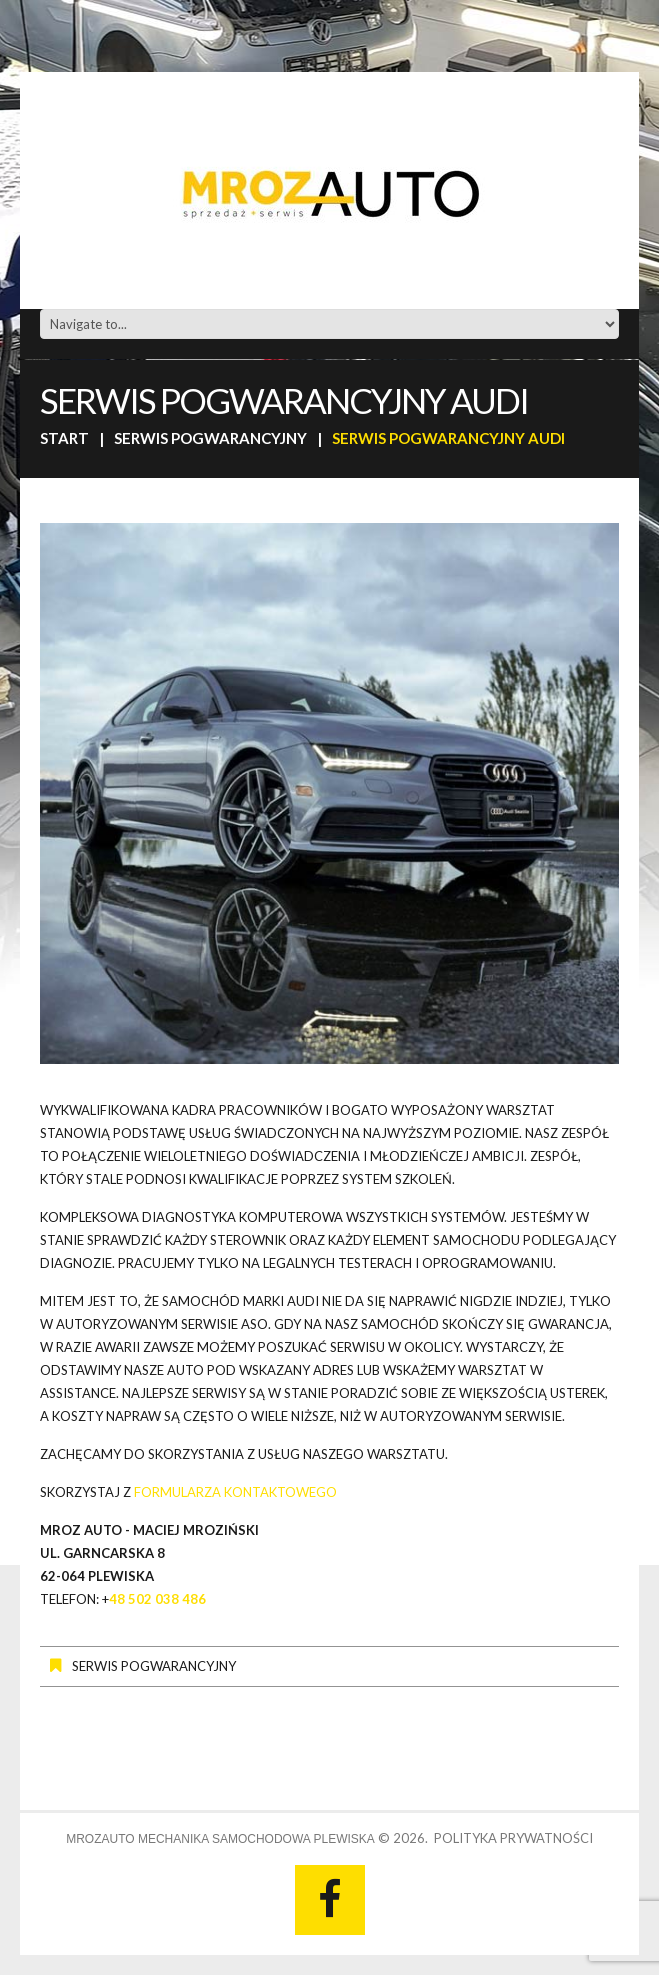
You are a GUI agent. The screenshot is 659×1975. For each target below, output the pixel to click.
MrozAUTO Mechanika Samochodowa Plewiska (220, 1839)
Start (64, 438)
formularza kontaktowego (235, 1492)
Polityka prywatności (513, 1838)
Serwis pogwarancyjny (210, 438)
